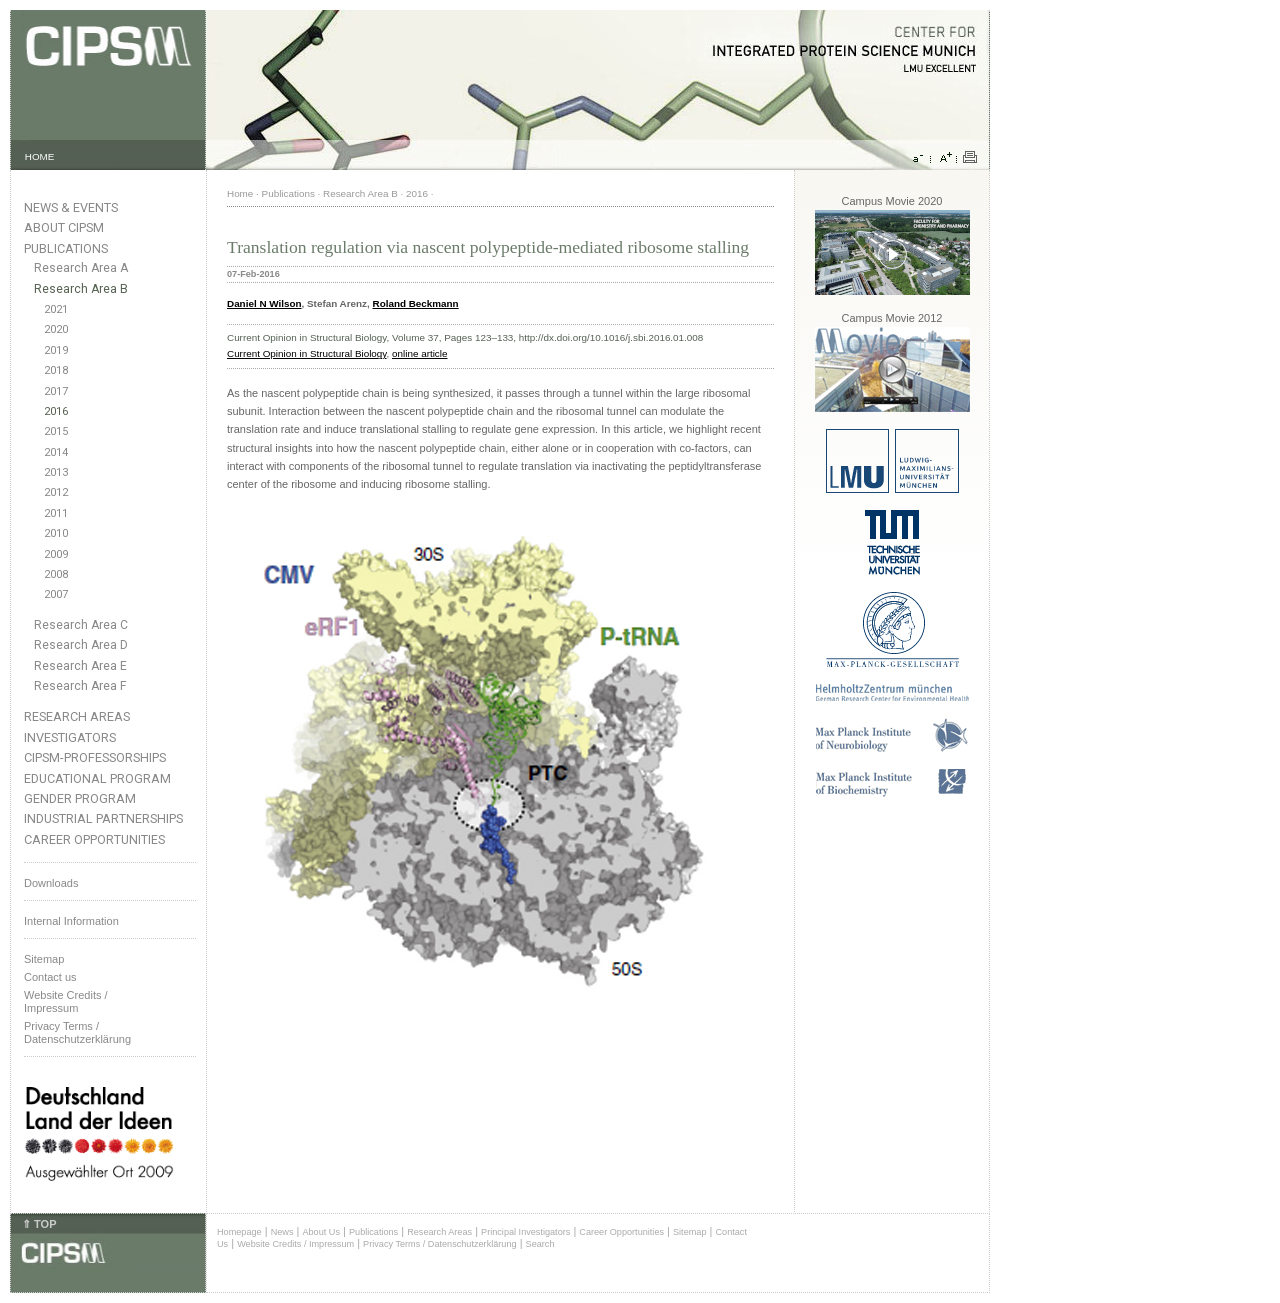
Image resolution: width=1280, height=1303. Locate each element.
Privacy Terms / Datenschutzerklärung (77, 1032)
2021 (56, 309)
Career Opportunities (94, 839)
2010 (56, 533)
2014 (56, 452)
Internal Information (71, 921)
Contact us (50, 977)
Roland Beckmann (416, 303)
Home (240, 193)
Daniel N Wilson (264, 303)
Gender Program (80, 798)
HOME (40, 156)
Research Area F (80, 686)
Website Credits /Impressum (66, 1001)
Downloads (51, 883)
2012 (56, 492)
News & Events (71, 207)
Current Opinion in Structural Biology (307, 353)
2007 (56, 594)
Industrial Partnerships (103, 818)
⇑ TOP (39, 1224)
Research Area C (81, 625)
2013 (56, 472)
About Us (321, 1232)
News (282, 1232)
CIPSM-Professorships (95, 757)
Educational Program (97, 778)
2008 (56, 574)
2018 (56, 370)
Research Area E (80, 666)
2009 (56, 554)
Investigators (70, 737)
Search (540, 1244)
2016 (56, 411)
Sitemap (44, 959)
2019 (56, 350)
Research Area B (81, 289)
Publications (66, 248)
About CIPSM (64, 227)
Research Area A (81, 268)
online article (419, 353)
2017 (56, 391)
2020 (56, 329)
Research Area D (81, 645)
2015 (56, 431)
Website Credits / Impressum (295, 1244)
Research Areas (77, 716)
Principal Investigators (525, 1232)
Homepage (239, 1232)
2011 (56, 513)
